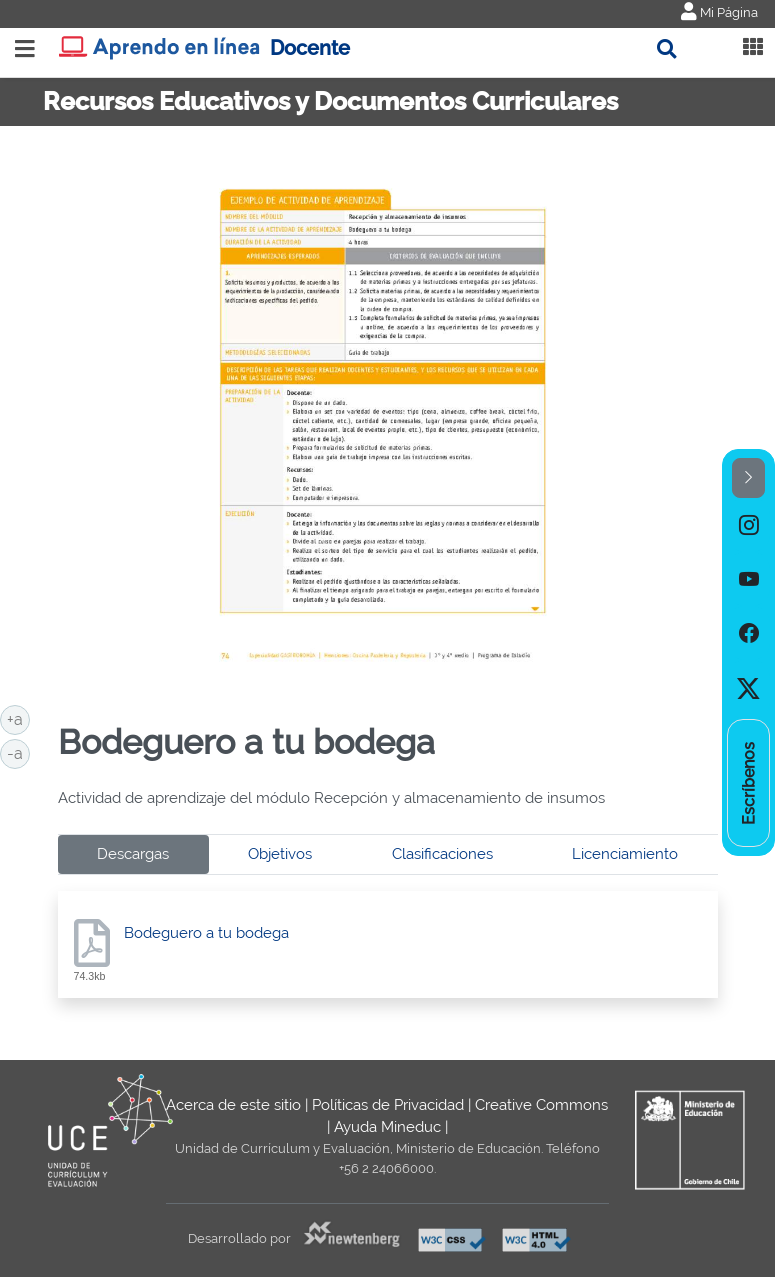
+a (18, 718)
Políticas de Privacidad (388, 1105)
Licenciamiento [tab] (625, 854)
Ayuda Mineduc (387, 1127)
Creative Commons (541, 1105)
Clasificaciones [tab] (442, 854)
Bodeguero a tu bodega (206, 933)
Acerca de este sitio (233, 1105)
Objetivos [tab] (280, 854)
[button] (748, 478)
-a (18, 752)
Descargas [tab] (133, 854)
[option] (748, 525)
